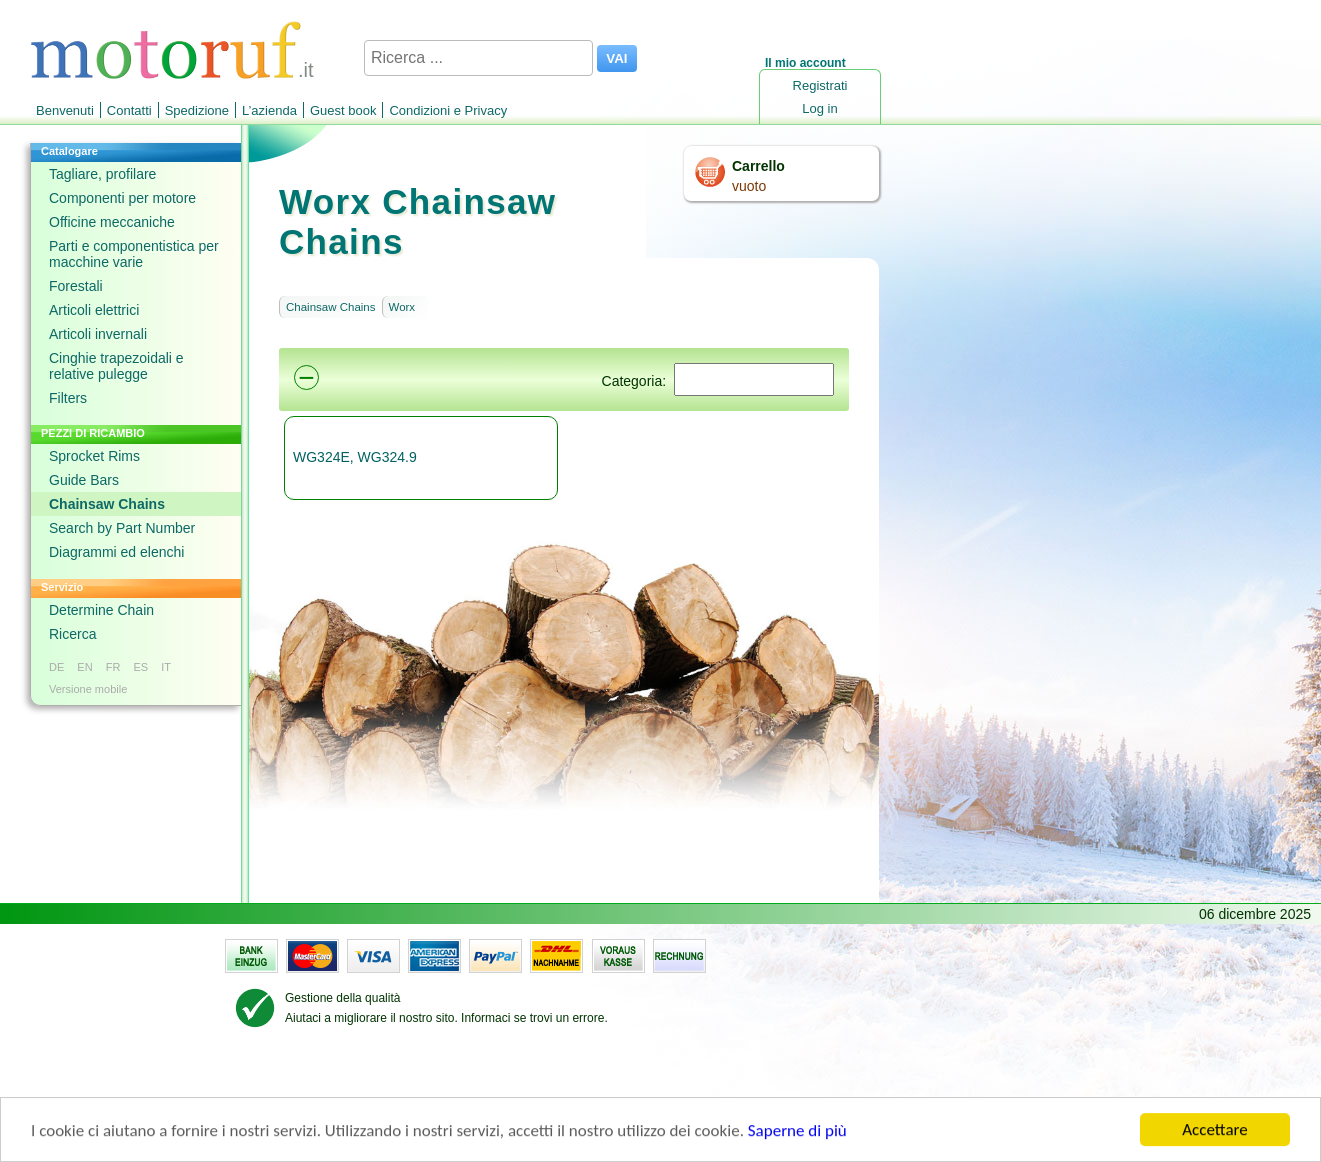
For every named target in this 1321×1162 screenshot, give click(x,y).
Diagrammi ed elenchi (116, 552)
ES (140, 667)
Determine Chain (101, 610)
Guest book (343, 110)
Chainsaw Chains (107, 504)
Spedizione (197, 110)
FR (113, 667)
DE (56, 667)
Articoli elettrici (94, 310)
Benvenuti (65, 110)
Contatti (129, 110)
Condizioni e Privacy (448, 110)
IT (166, 667)
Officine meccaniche (112, 222)
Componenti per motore (122, 198)
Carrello (758, 166)
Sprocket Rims (94, 456)
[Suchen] (754, 379)
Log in (819, 108)
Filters (68, 398)
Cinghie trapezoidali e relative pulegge (116, 366)
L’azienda (269, 110)
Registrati (820, 85)
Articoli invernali (98, 334)
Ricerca (72, 634)
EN (84, 667)
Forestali (76, 286)
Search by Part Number (122, 528)
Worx (402, 307)
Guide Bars (84, 480)
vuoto (749, 186)
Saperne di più (797, 1132)
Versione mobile (88, 689)
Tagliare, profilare (102, 174)
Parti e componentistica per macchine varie (134, 254)
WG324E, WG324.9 (355, 457)
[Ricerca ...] (478, 58)
